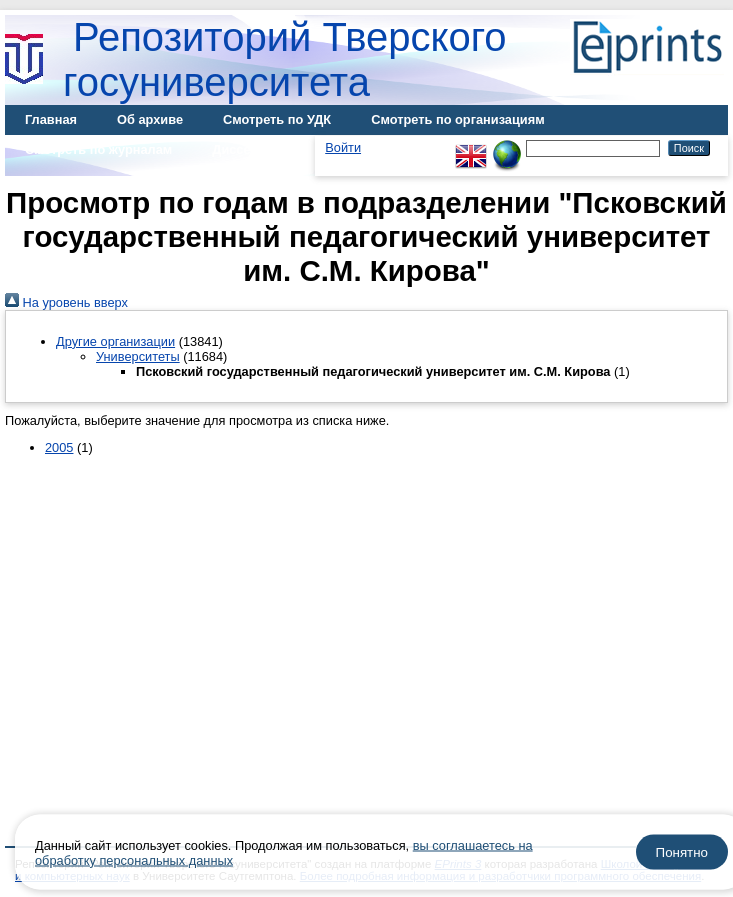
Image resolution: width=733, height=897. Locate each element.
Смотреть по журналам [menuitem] (98, 149)
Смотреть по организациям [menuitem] (458, 119)
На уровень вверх (66, 302)
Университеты (138, 356)
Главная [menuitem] (51, 119)
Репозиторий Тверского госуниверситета (285, 59)
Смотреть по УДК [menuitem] (277, 119)
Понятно (682, 852)
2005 (59, 447)
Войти (343, 147)
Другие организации (115, 341)
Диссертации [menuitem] (253, 149)
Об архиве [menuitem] (150, 119)
